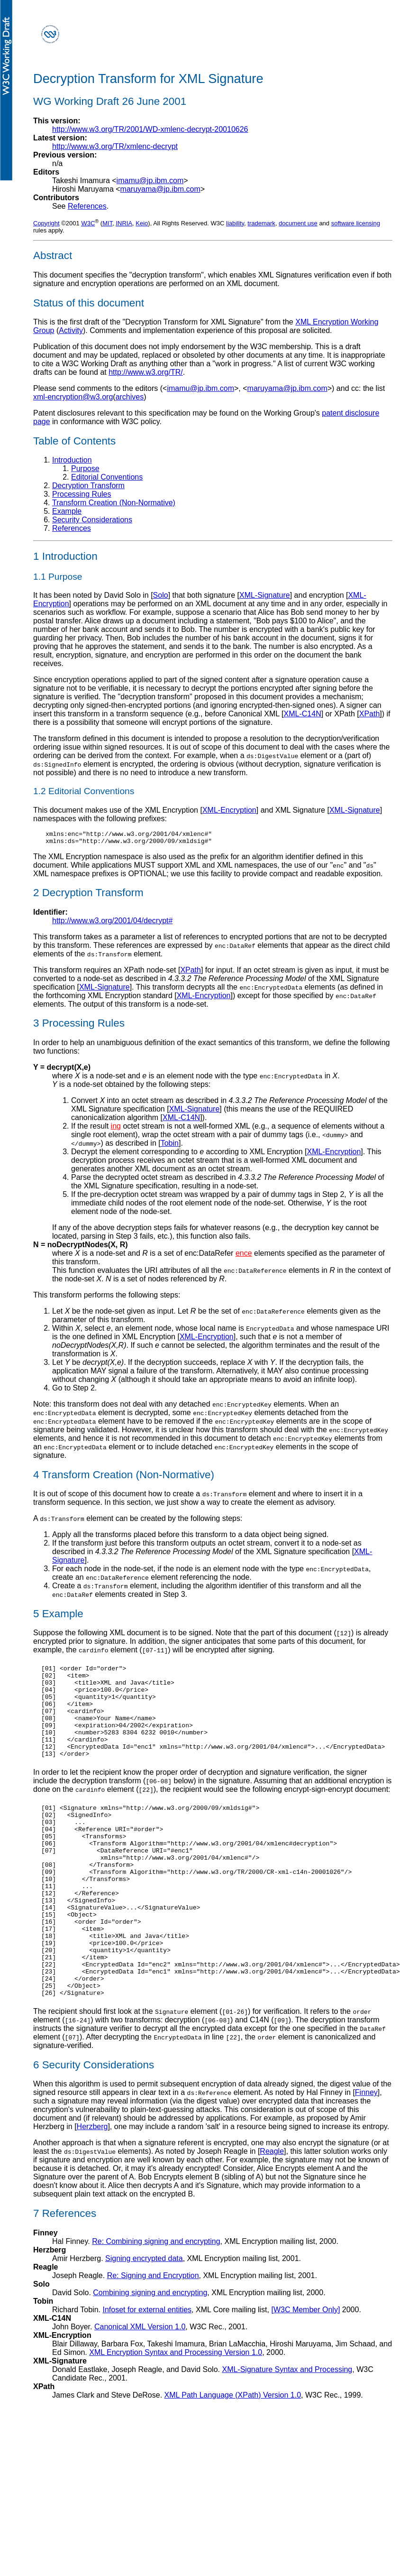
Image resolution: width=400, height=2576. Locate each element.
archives (130, 397)
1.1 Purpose (57, 577)
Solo (160, 595)
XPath (369, 714)
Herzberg (92, 2186)
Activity (71, 330)
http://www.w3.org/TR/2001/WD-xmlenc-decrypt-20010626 (150, 129)
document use (298, 223)
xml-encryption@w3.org (73, 397)
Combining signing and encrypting (150, 2352)
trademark (261, 223)
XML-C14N (302, 714)
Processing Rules (81, 494)
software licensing (355, 223)
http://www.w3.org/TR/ (146, 372)
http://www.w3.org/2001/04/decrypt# (112, 923)
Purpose (85, 468)
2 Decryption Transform (88, 895)
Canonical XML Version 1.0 (139, 2386)
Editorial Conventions (107, 477)
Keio (142, 223)
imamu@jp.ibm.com (150, 180)
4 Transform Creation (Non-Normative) (123, 1477)
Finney (366, 2152)
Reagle (272, 2211)
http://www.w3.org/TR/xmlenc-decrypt (115, 146)
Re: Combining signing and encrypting (156, 2301)
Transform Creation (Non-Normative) (113, 503)
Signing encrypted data (144, 2318)
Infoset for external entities (146, 2369)
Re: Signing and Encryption (153, 2335)
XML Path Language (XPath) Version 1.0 (232, 2455)
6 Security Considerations (93, 2125)
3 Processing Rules (79, 1026)
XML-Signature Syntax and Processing (287, 2429)
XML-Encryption (229, 810)
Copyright (46, 223)
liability (235, 223)
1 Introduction (65, 556)
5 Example (58, 1616)
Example (67, 511)
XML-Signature (264, 595)
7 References (64, 2273)
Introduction (72, 460)
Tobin (170, 1146)
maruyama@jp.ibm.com (160, 189)
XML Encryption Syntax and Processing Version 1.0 (175, 2412)
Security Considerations (92, 520)
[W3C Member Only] (305, 2369)
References (87, 206)
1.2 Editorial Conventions (83, 791)
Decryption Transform (88, 486)
